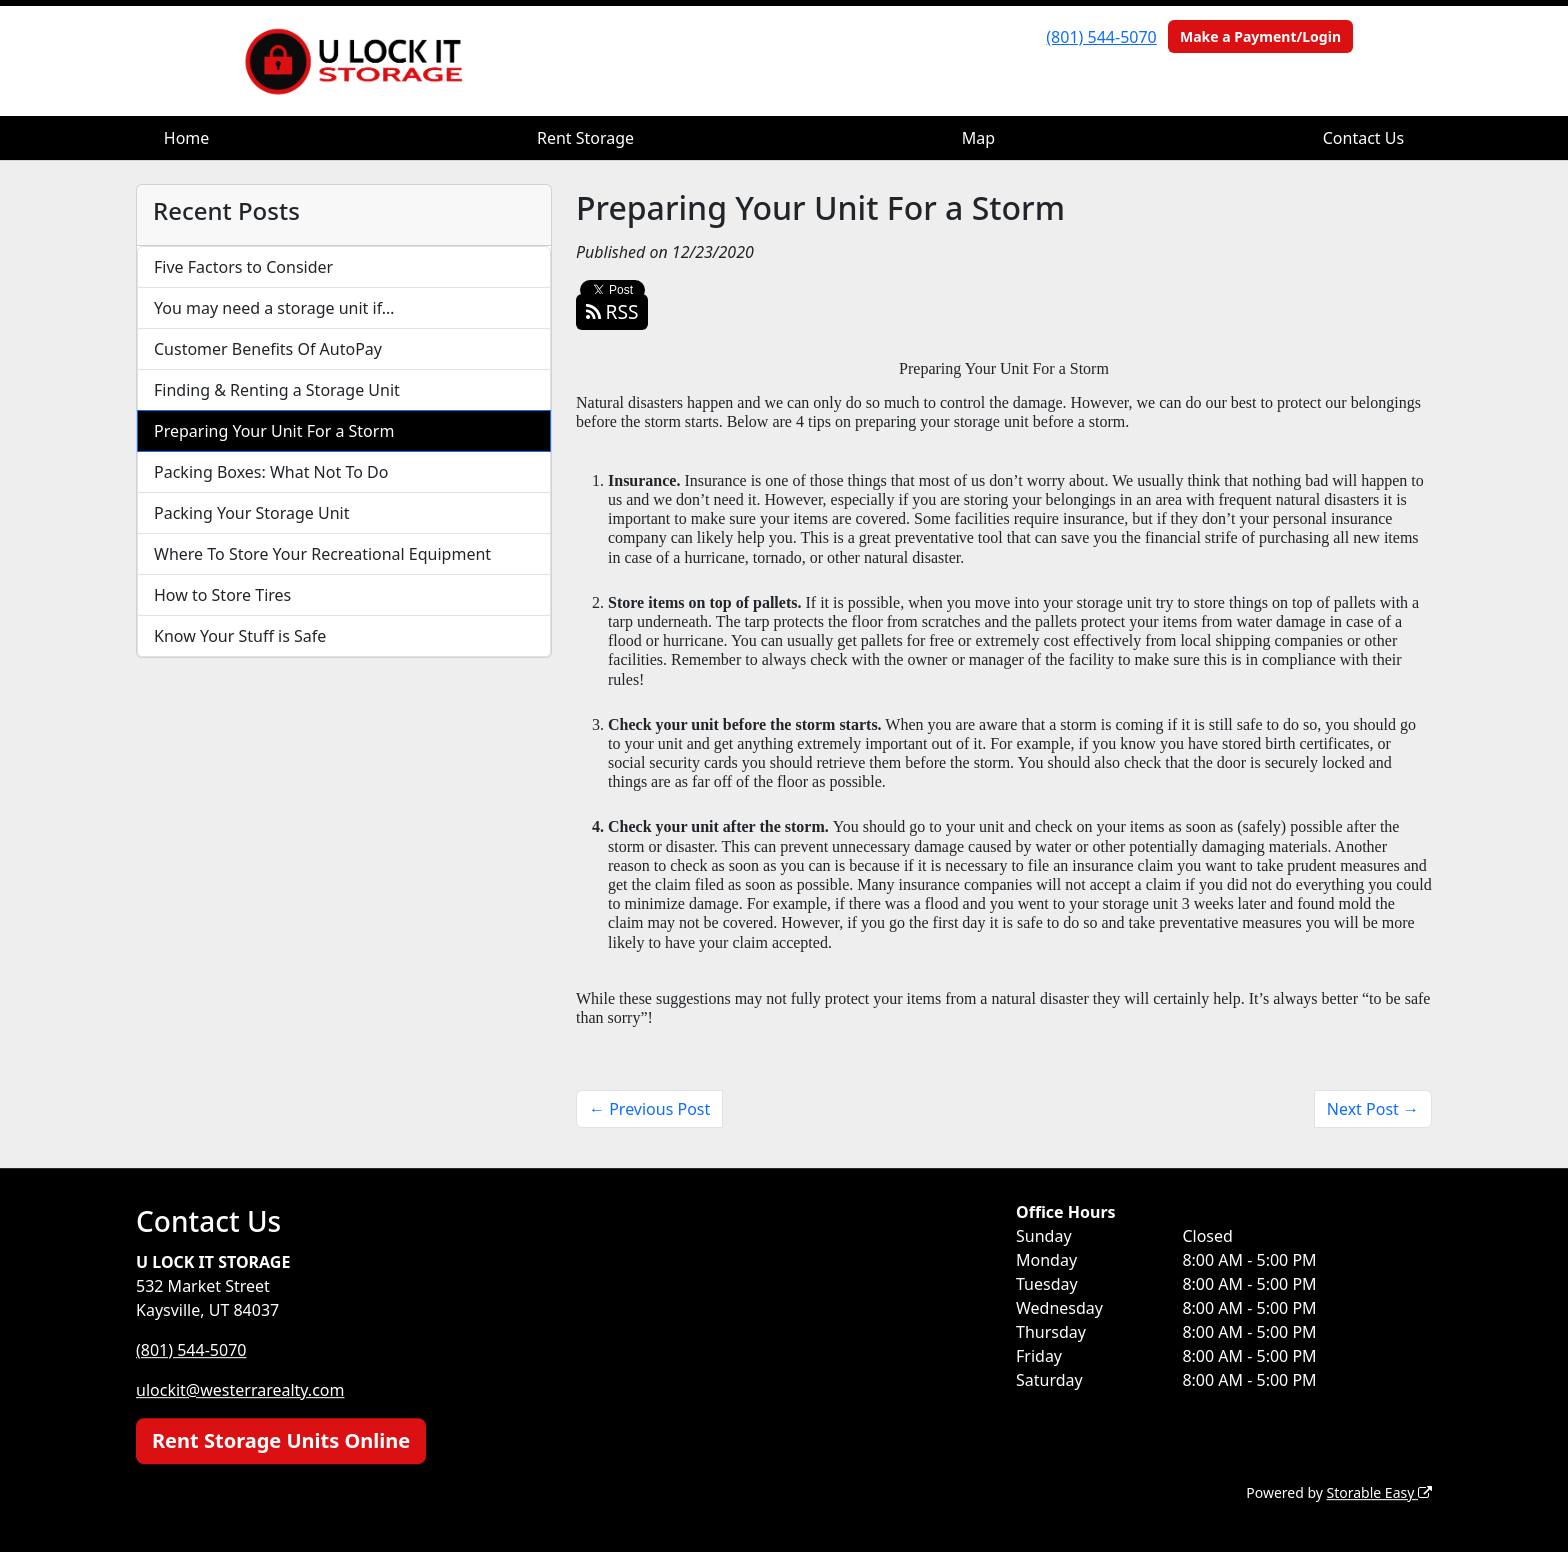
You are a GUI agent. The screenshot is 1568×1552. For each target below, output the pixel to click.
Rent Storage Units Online (281, 1440)
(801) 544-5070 (1101, 37)
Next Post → (1373, 1109)
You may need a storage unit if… (274, 308)
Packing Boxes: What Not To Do (271, 472)
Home (187, 138)
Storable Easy (1379, 1492)
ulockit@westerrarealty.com (240, 1390)
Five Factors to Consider (243, 267)
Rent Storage (585, 138)
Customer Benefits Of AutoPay (268, 349)
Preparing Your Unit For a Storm (274, 431)
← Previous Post (649, 1109)
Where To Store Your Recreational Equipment (322, 554)
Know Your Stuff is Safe (240, 636)
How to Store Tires (222, 595)
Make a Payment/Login (1260, 36)
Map (978, 138)
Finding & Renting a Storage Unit (277, 390)
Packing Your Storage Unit (252, 513)
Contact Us (1363, 138)
